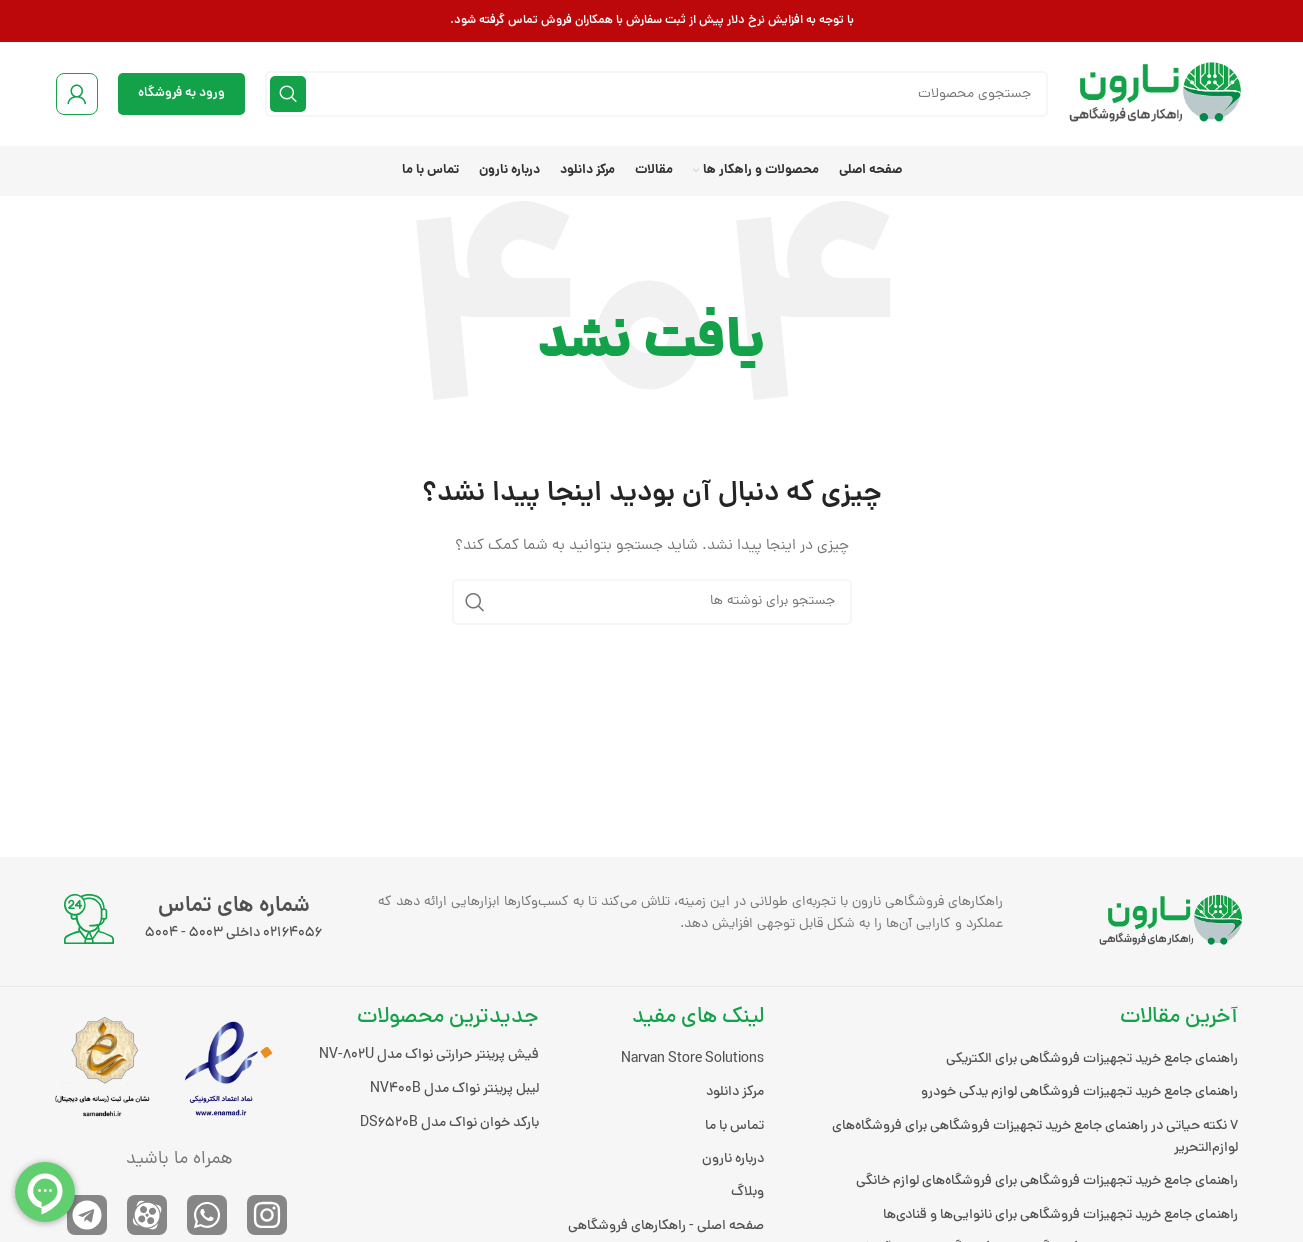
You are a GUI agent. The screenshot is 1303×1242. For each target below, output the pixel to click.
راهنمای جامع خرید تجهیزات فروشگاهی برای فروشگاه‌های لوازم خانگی (1047, 1181)
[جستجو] (656, 94)
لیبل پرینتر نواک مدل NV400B (454, 1089)
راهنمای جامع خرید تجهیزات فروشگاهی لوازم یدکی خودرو (1079, 1092)
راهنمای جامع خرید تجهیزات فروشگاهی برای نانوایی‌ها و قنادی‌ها (1060, 1215)
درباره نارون (733, 1159)
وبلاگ (747, 1192)
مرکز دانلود (735, 1092)
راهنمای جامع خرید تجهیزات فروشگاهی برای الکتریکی (1092, 1059)
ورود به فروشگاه (181, 93)
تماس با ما (734, 1126)
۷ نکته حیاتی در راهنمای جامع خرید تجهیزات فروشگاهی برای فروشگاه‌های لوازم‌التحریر (1035, 1137)
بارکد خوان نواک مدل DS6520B (449, 1123)
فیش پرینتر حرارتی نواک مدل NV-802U (429, 1055)
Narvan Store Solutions (692, 1059)
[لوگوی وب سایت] (1158, 95)
